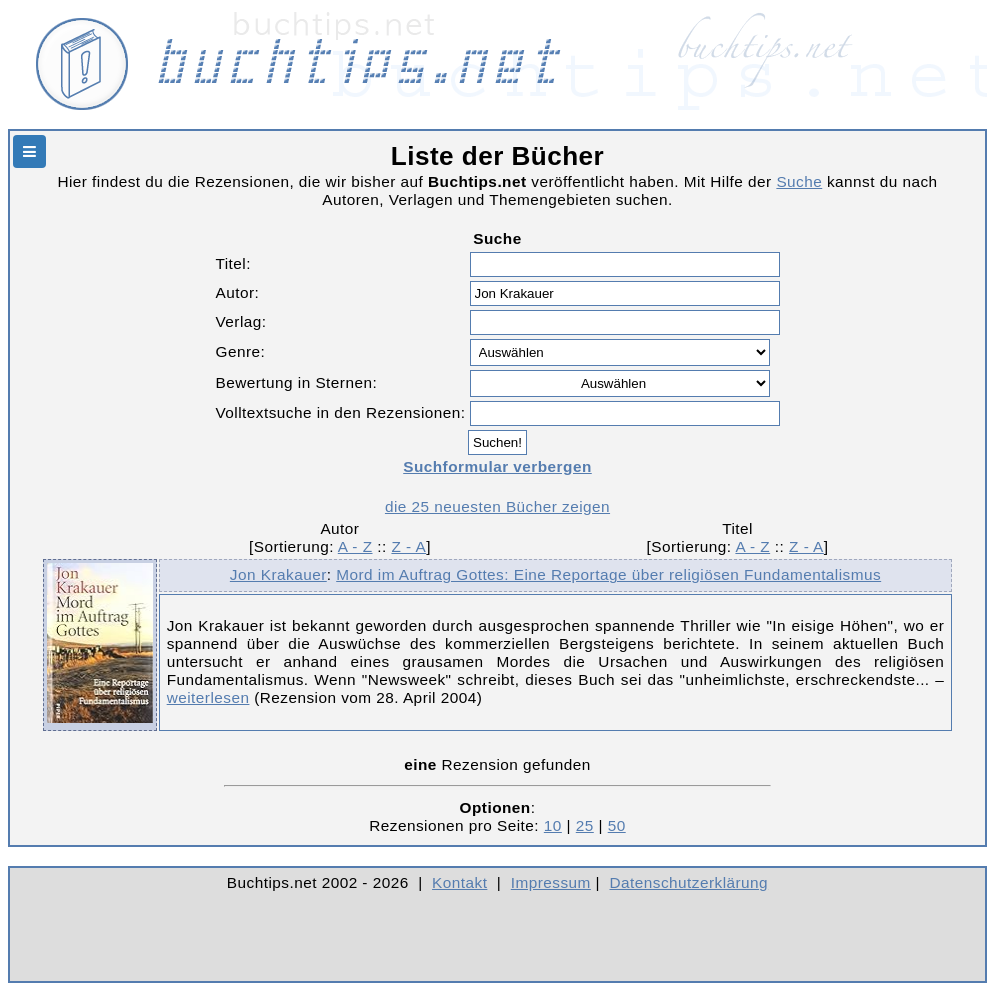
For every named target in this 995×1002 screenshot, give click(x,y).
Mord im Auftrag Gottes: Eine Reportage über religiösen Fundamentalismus (608, 574)
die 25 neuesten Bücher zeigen (497, 506)
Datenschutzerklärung (689, 882)
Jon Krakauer (278, 574)
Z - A (408, 546)
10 (553, 825)
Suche (799, 181)
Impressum (551, 882)
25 (585, 825)
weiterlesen (208, 697)
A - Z (355, 546)
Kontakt (459, 882)
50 (617, 825)
